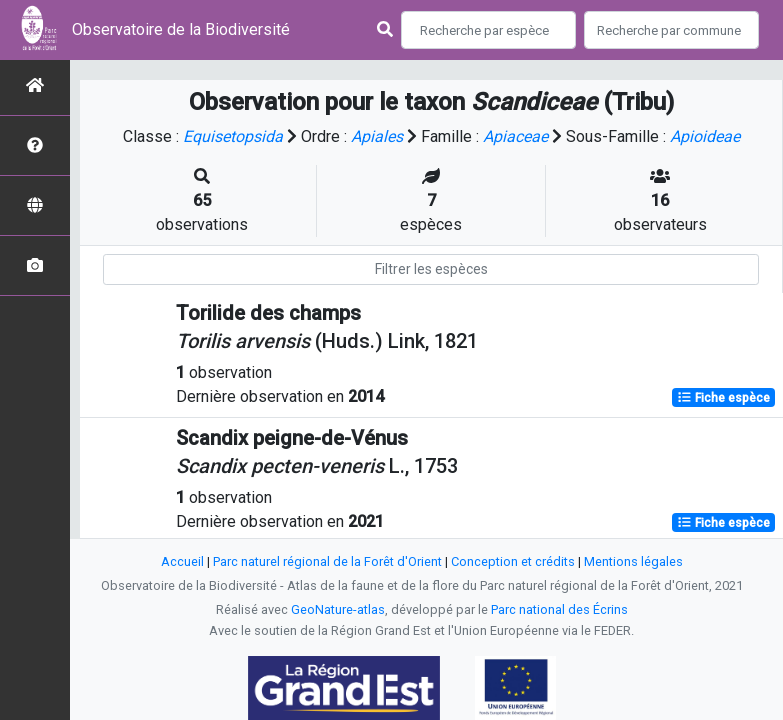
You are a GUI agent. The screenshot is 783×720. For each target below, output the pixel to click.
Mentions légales (633, 561)
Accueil (182, 561)
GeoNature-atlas (338, 609)
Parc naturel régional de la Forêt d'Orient (327, 561)
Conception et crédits (513, 561)
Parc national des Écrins (559, 609)
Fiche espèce (723, 398)
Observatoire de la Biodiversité (181, 29)
